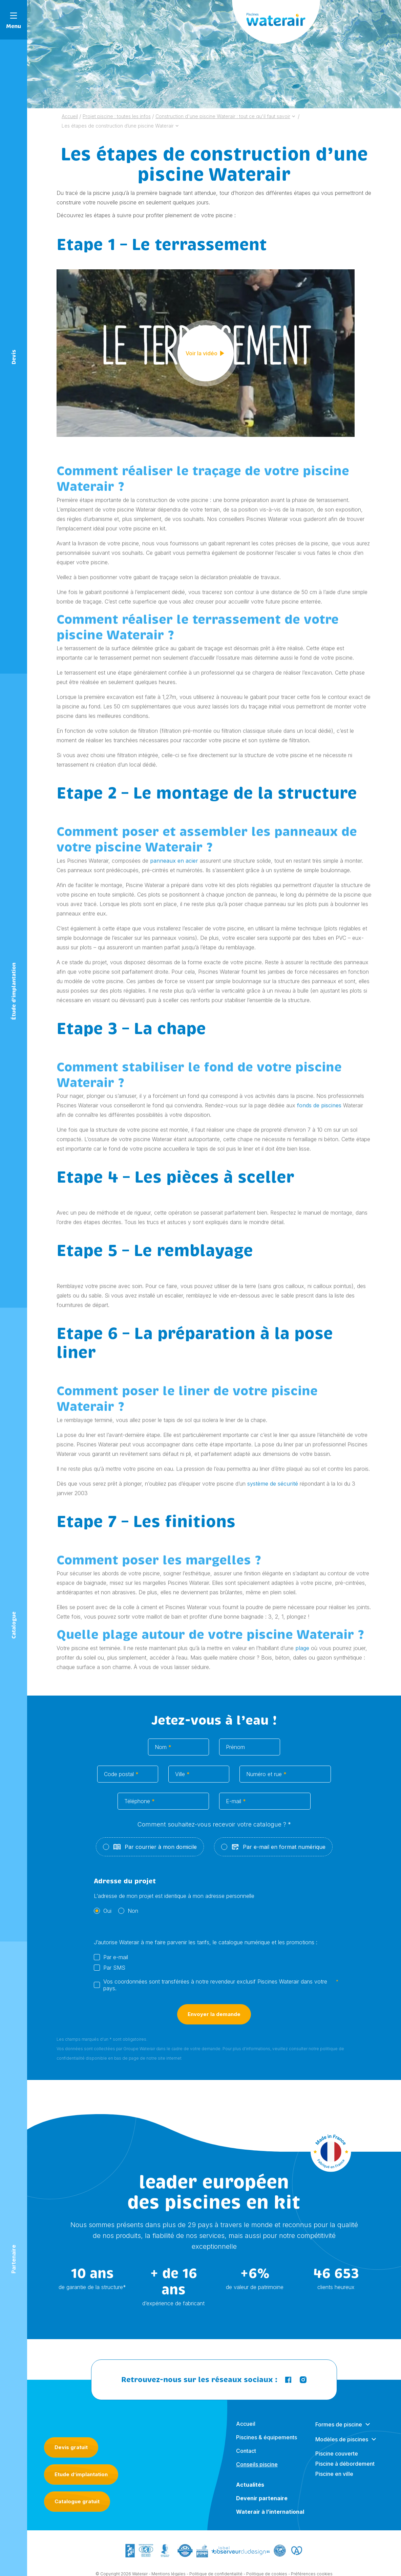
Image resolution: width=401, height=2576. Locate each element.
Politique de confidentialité (215, 2563)
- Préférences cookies (310, 2563)
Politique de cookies (266, 2563)
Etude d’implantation (81, 2458)
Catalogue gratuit (77, 2485)
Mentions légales (168, 2563)
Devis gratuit (71, 2431)
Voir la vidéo (206, 353)
